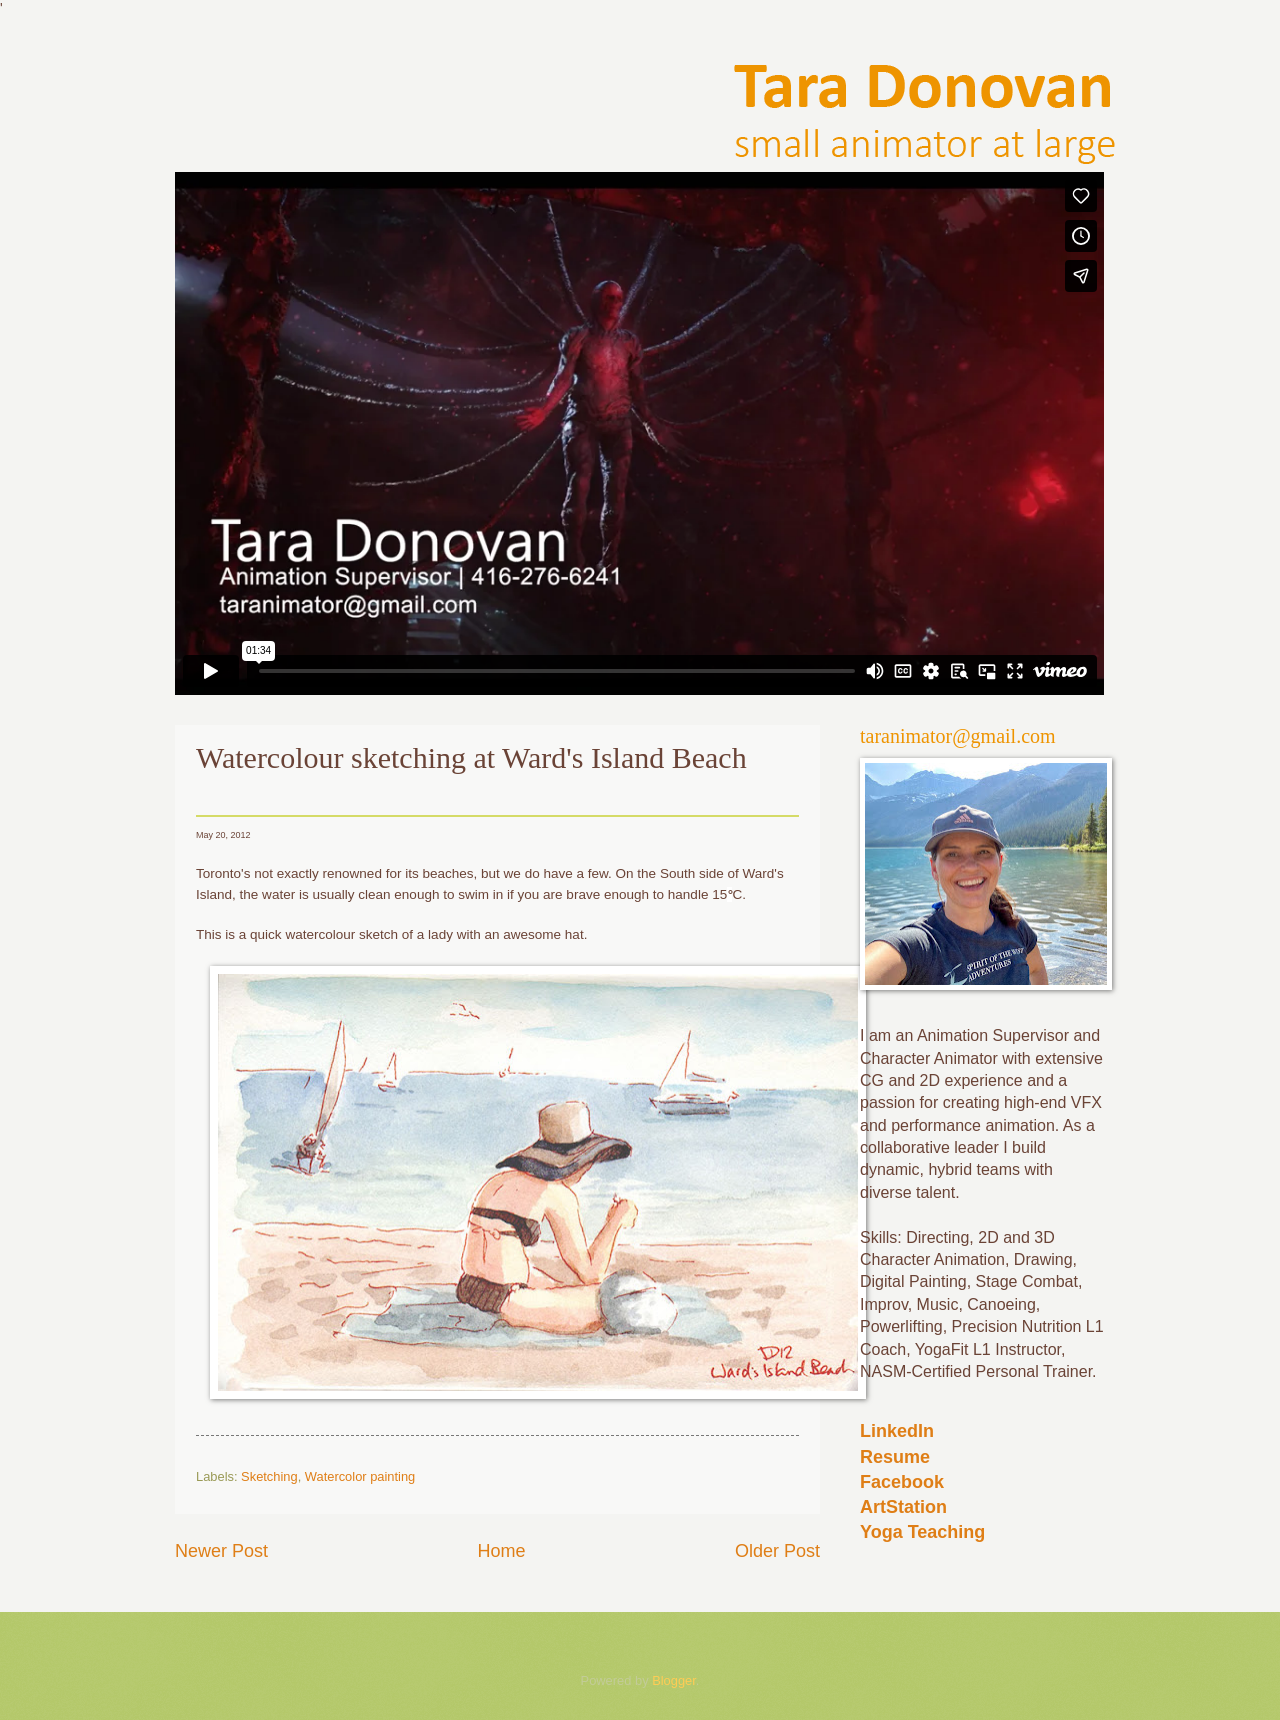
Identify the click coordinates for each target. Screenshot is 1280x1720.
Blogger (674, 1680)
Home (501, 1551)
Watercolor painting (360, 1476)
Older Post (777, 1551)
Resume (895, 1457)
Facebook (902, 1482)
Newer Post (221, 1551)
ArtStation (903, 1507)
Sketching (269, 1476)
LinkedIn (897, 1431)
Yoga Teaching (922, 1532)
